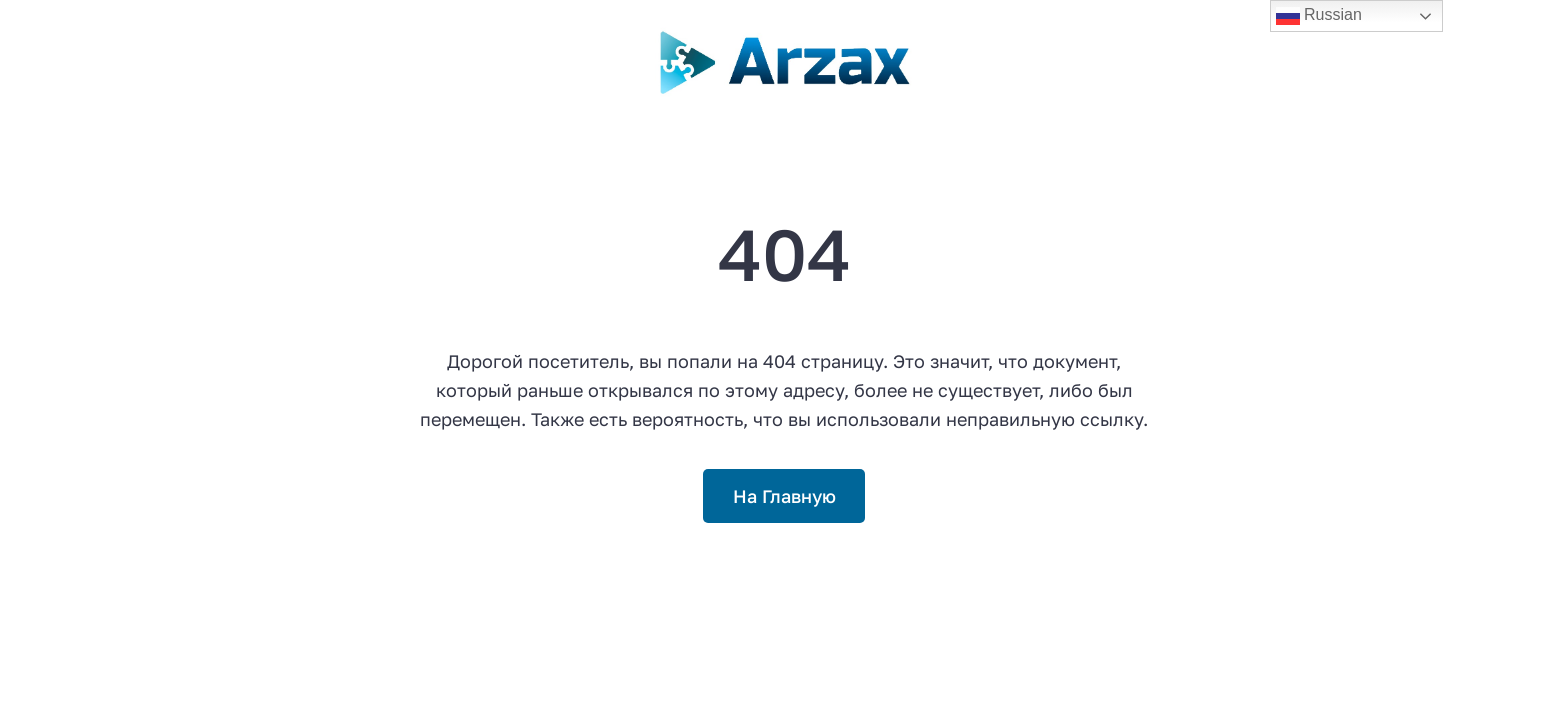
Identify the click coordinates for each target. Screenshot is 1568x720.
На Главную (784, 496)
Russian (1319, 16)
